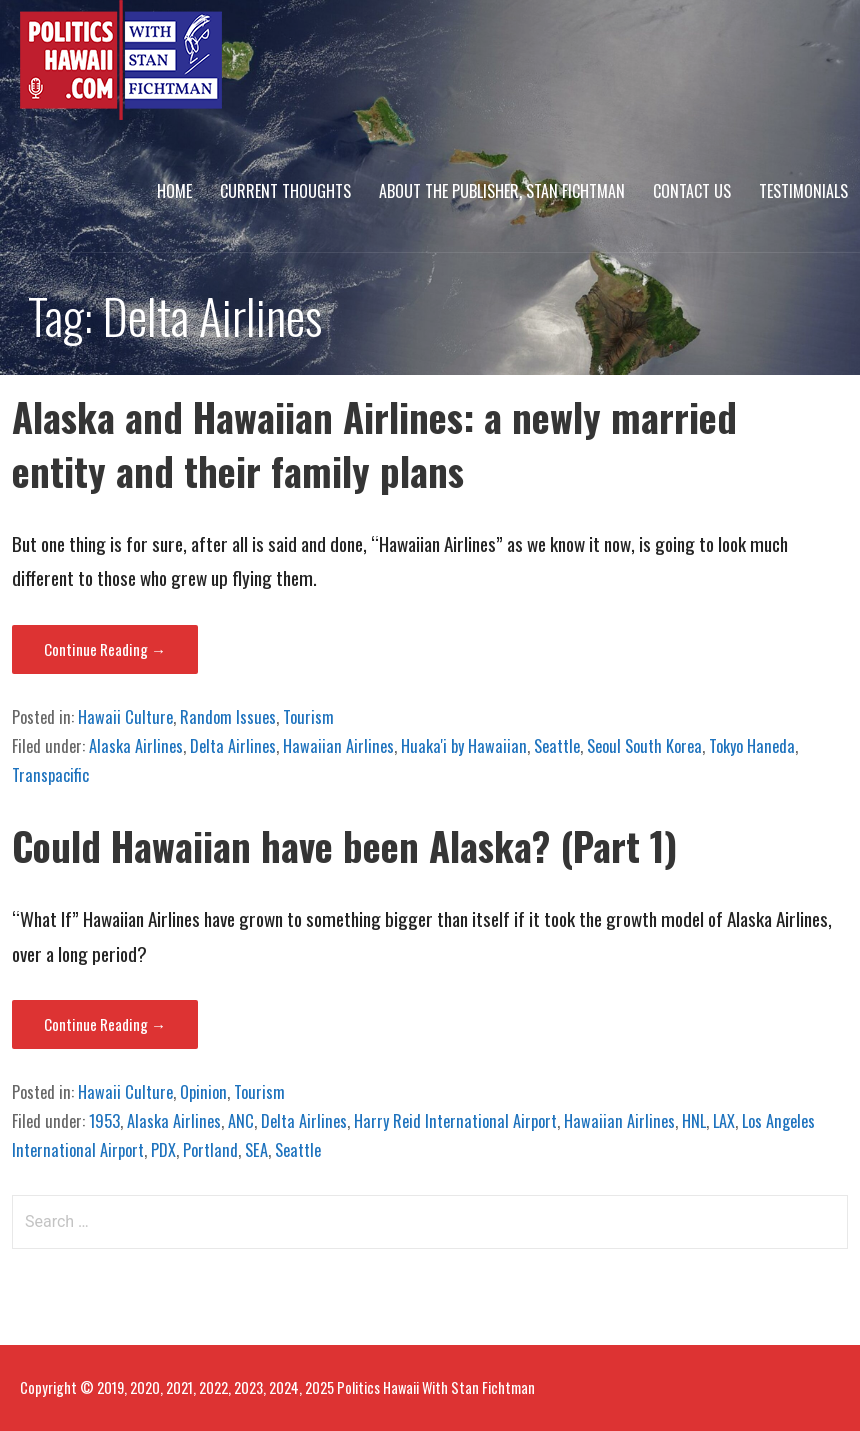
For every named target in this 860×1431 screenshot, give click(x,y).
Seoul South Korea (644, 746)
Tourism (308, 717)
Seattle (557, 746)
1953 (104, 1121)
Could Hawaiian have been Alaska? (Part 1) (344, 845)
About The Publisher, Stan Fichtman (502, 191)
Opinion (203, 1092)
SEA (256, 1150)
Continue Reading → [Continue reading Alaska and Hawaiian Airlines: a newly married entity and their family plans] (105, 649)
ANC (241, 1121)
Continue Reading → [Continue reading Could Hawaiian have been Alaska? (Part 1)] (105, 1024)
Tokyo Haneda (752, 746)
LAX (724, 1121)
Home (174, 191)
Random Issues (228, 717)
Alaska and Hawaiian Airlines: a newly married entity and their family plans (374, 443)
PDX (163, 1150)
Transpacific (50, 775)
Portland (210, 1150)
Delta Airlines (233, 746)
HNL (694, 1121)
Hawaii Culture (125, 717)
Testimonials (803, 191)
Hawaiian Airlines (338, 746)
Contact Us (692, 191)
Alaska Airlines (136, 746)
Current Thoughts (285, 191)
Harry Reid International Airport (455, 1121)
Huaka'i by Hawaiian (464, 746)
